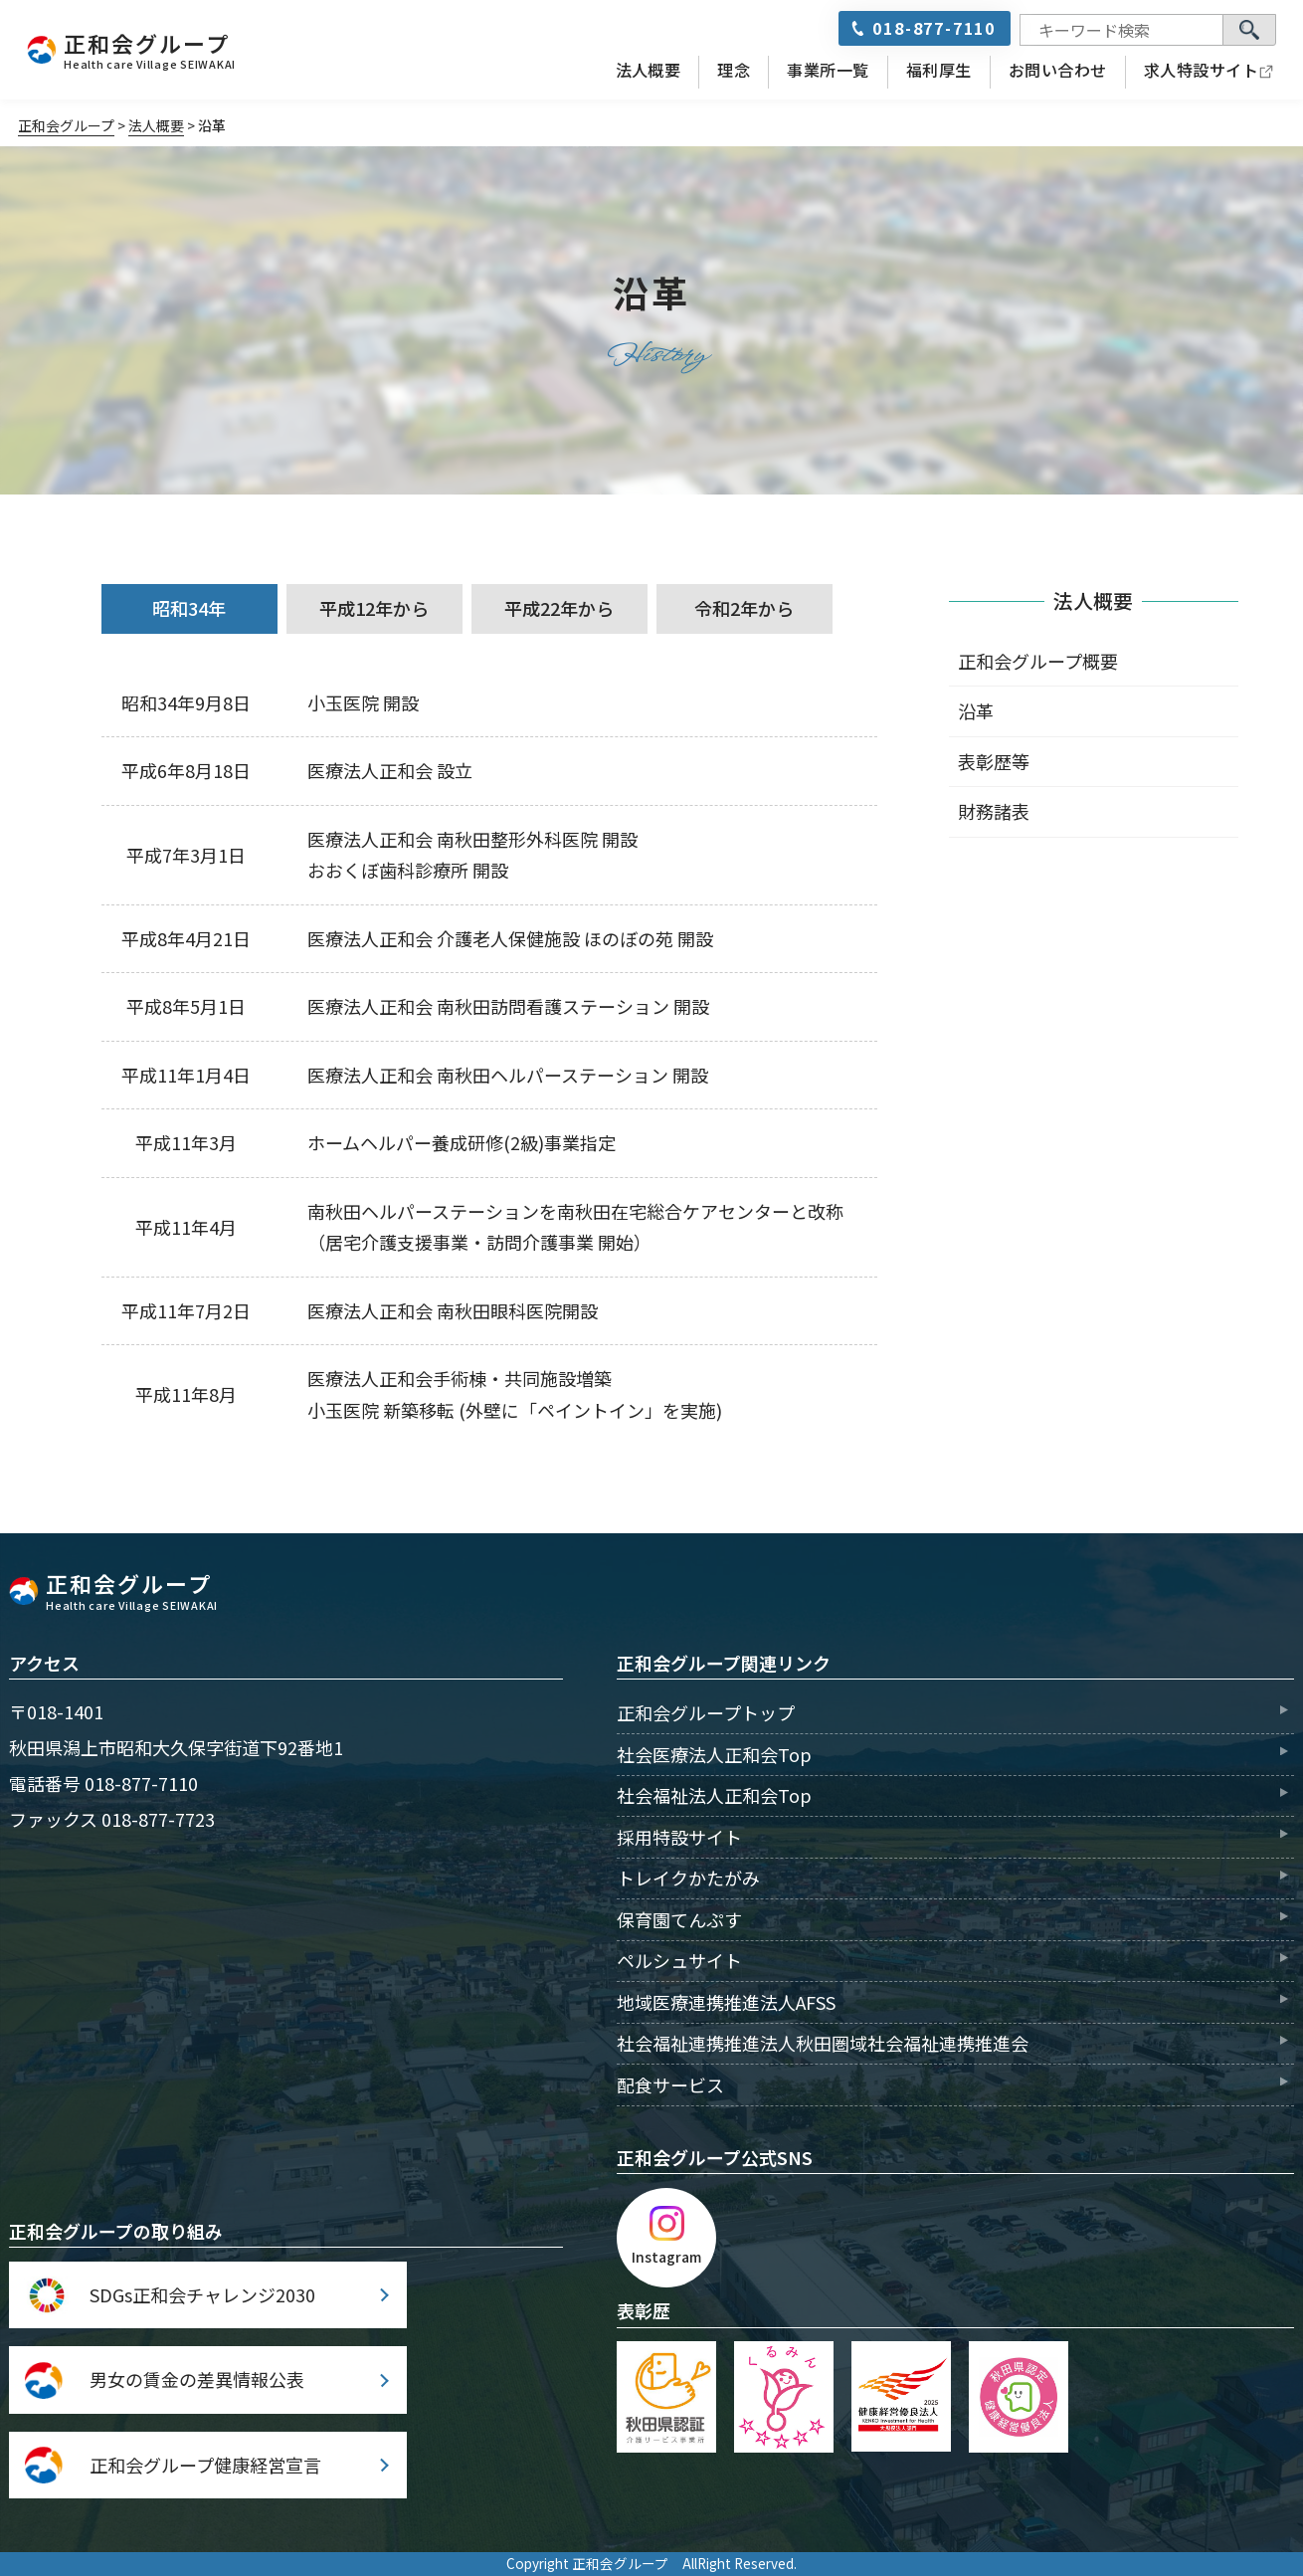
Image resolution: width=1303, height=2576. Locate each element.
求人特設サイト (1201, 70)
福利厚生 (939, 70)
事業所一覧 (827, 70)
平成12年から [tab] (374, 608)
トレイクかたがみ (688, 1877)
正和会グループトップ (706, 1712)
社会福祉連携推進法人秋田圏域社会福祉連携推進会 (822, 2043)
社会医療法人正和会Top (714, 1754)
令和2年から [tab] (744, 608)
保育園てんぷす (679, 1919)
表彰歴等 (993, 761)
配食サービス (670, 2084)
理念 (733, 70)
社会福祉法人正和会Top (714, 1795)
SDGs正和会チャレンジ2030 (202, 2294)
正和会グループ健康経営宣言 (205, 2464)
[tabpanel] (489, 1057)
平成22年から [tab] (559, 608)
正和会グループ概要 (1038, 661)
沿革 (976, 710)
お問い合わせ (1058, 70)
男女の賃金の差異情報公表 (197, 2379)
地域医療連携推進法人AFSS (726, 2002)
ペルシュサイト (679, 1960)
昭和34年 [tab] (189, 608)
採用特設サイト (679, 1837)
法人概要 (648, 70)
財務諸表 (993, 811)
